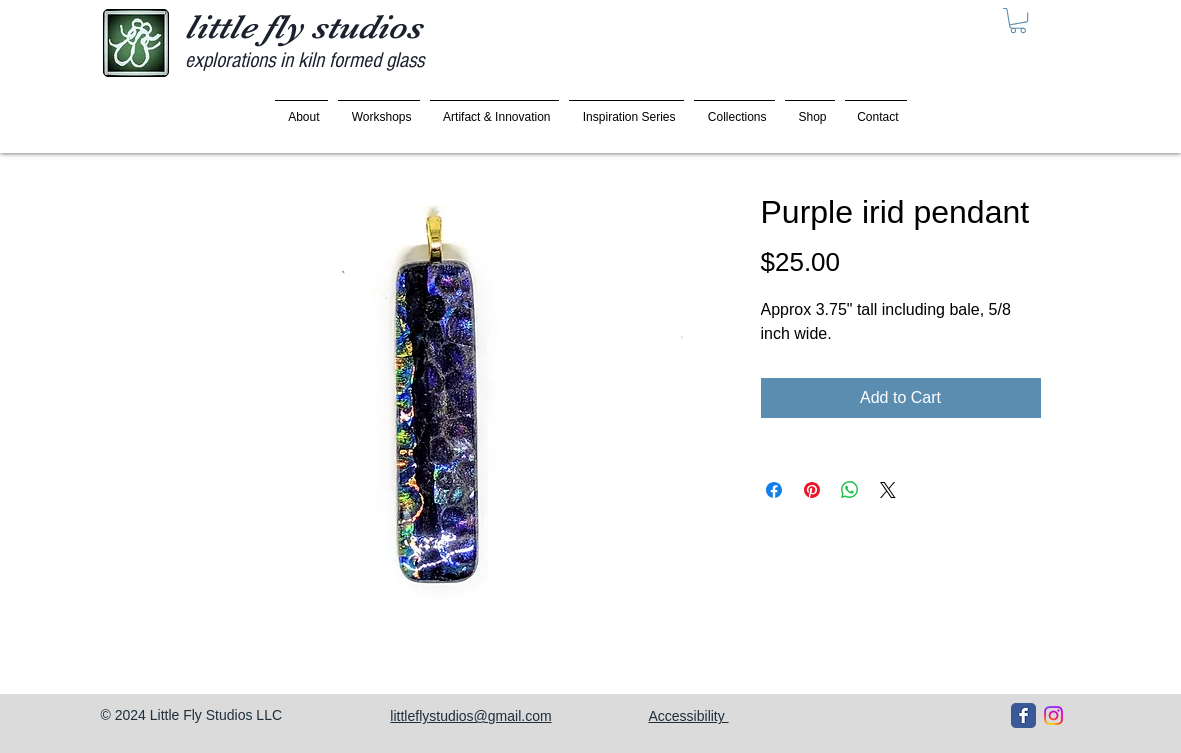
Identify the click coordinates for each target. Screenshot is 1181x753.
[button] (1018, 20)
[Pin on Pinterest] (812, 490)
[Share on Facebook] (774, 490)
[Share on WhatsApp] (850, 490)
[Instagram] (1053, 715)
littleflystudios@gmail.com (470, 716)
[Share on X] (888, 490)
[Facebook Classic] (1023, 715)
